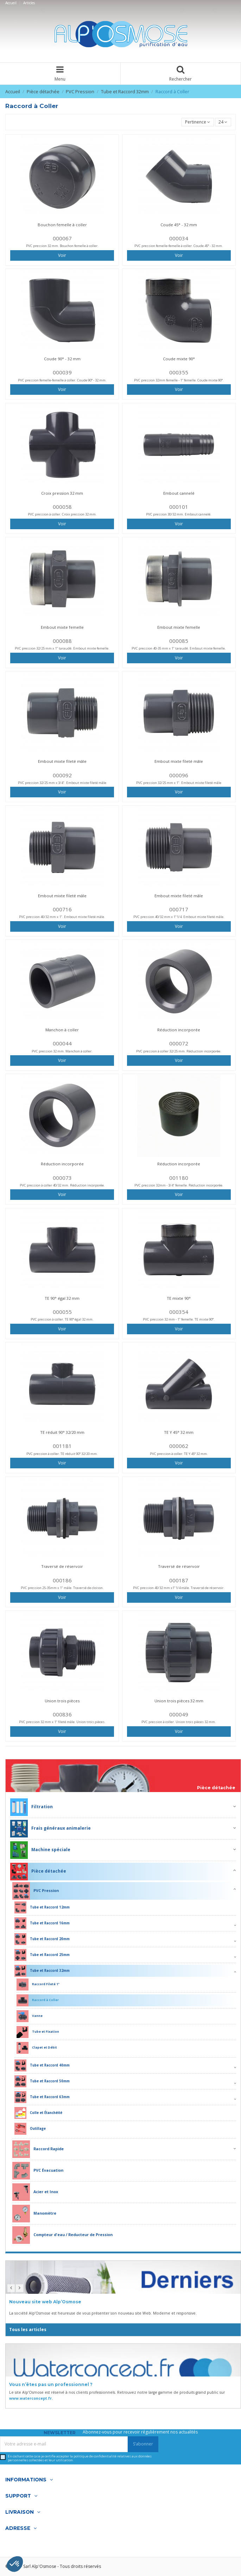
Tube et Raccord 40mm (42, 2065)
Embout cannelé (179, 493)
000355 (178, 372)
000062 (178, 1445)
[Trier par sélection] (198, 122)
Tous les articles (27, 2330)
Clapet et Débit (37, 2048)
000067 (62, 238)
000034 (178, 238)
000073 (62, 1177)
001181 (62, 1445)
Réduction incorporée (178, 1029)
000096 (178, 775)
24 (222, 122)
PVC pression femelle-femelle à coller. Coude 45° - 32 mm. (178, 245)
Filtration (31, 1807)
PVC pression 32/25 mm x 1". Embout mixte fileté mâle (178, 782)
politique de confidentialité (95, 2456)
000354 (178, 1311)
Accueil (11, 2)
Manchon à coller (62, 1029)
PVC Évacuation (37, 2170)
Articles (29, 2)
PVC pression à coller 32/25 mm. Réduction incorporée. (178, 1051)
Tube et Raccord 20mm (42, 1939)
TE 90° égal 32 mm (62, 1298)
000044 (62, 1043)
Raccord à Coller (38, 2000)
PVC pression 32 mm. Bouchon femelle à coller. (62, 245)
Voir (62, 255)
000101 (178, 506)
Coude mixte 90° (179, 358)
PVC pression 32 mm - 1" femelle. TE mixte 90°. (179, 1319)
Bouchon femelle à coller (62, 224)
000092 (62, 775)
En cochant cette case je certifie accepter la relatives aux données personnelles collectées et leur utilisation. (80, 2458)
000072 (178, 1043)
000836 (62, 1714)
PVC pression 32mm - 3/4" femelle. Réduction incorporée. (178, 1185)
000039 (62, 372)
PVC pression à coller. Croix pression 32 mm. (62, 514)
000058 (62, 506)
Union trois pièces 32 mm (178, 1700)
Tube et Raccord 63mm (42, 2097)
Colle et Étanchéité (38, 2113)
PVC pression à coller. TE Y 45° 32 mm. (179, 1453)
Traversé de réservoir (62, 1566)
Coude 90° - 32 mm (62, 358)
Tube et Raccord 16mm (42, 1923)
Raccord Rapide (38, 2149)
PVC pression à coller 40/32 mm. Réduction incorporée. (62, 1185)
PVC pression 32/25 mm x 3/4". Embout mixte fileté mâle (62, 782)
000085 (178, 640)
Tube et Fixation (38, 2032)
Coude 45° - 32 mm (178, 224)
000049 (178, 1714)
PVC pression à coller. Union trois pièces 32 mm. (178, 1722)
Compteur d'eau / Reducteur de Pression (62, 2235)
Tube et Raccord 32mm (42, 1971)
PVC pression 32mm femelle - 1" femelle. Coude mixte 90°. (179, 380)
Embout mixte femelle (62, 627)
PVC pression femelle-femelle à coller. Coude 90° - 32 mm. (62, 380)
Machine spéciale (40, 1850)
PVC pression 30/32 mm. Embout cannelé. (178, 514)
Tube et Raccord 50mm (42, 2081)
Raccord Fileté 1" (38, 1984)
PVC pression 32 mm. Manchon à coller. (62, 1051)
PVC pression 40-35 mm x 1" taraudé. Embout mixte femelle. (179, 648)
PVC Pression (35, 1891)
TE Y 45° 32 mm (179, 1432)
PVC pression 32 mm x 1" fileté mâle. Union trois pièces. (62, 1722)
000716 (62, 909)
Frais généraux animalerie (50, 1828)
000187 (178, 1580)
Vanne (30, 2016)
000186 (62, 1580)
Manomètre (34, 2213)
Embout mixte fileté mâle (62, 761)
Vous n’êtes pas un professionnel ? (51, 2384)
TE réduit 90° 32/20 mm (62, 1432)
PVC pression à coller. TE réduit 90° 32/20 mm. (62, 1453)
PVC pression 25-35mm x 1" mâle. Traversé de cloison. (62, 1588)
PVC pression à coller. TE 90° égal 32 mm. (62, 1319)
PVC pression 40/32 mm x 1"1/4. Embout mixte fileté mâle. (178, 916)
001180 (178, 1177)
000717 (178, 909)
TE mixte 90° (179, 1298)
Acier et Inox (35, 2192)
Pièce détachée (216, 1787)
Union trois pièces (62, 1700)
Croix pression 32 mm (62, 493)
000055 (62, 1311)
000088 (62, 640)
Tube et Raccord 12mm (42, 1907)
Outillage (30, 2129)
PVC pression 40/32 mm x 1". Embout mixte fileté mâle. (62, 916)
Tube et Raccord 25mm (42, 1955)
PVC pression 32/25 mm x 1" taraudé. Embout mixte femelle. (62, 648)
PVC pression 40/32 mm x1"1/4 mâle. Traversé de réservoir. (178, 1588)
